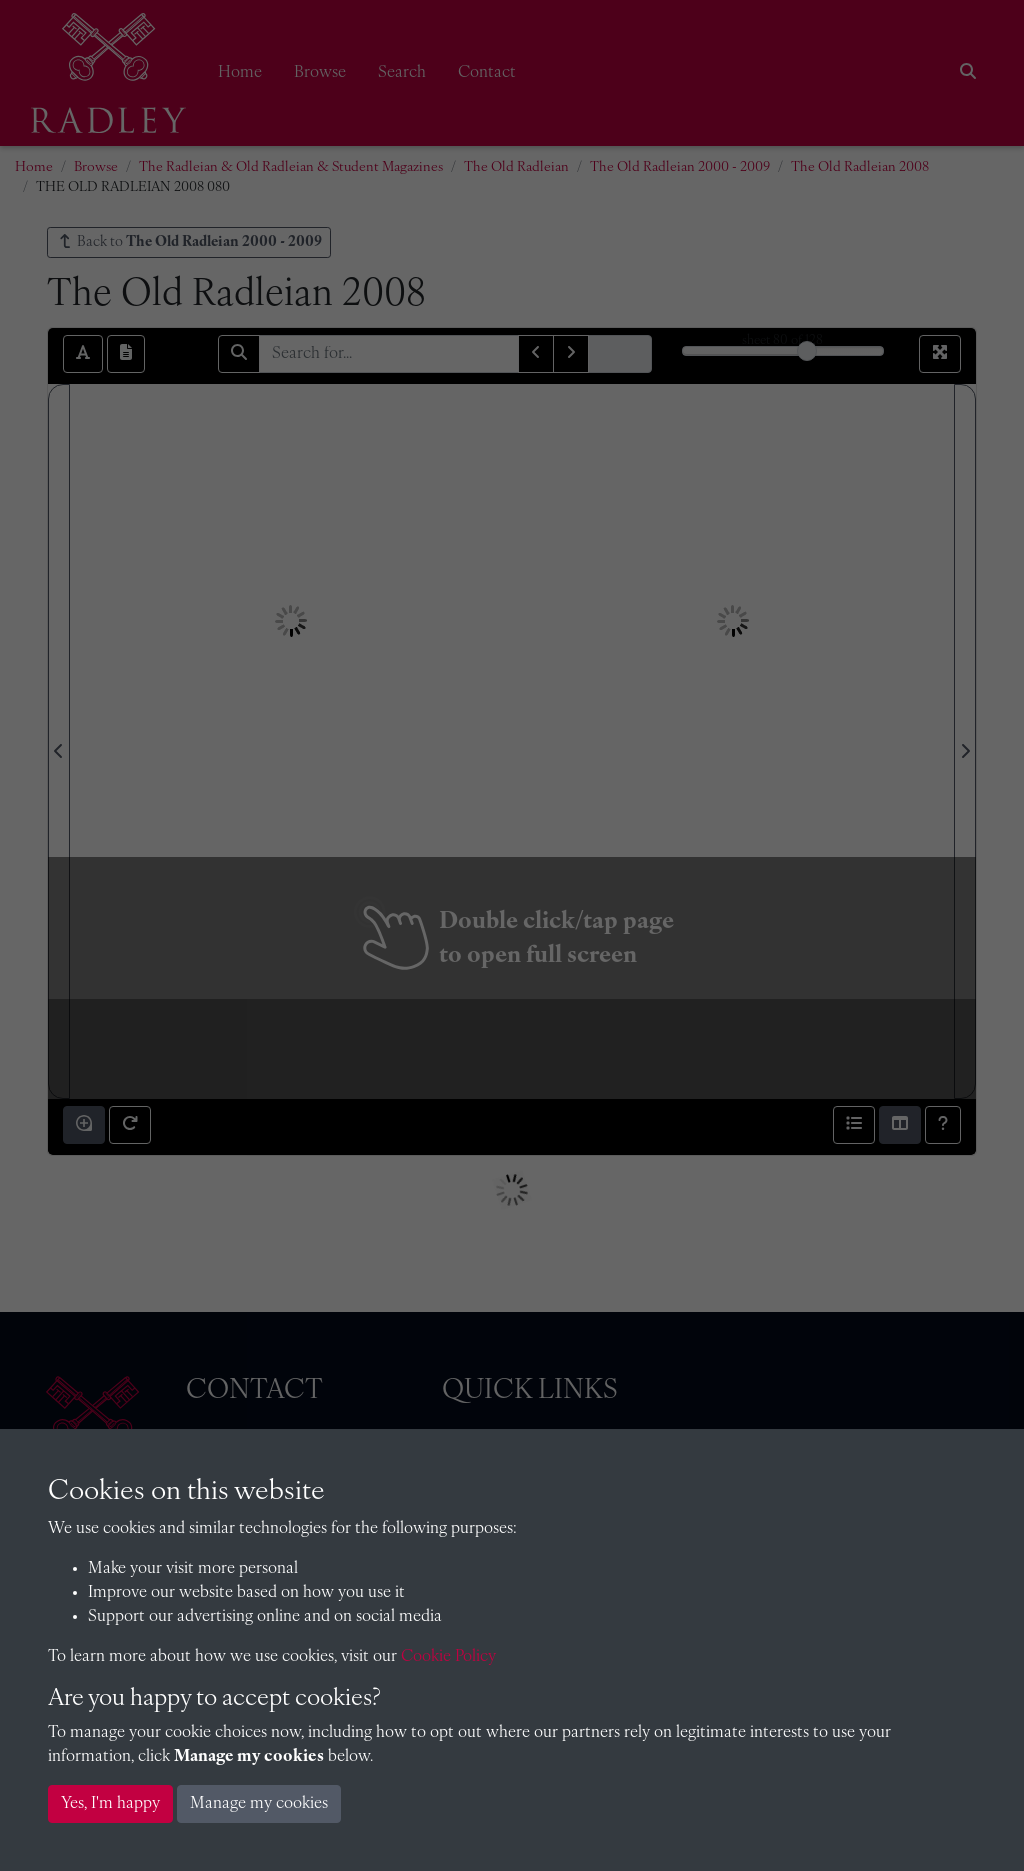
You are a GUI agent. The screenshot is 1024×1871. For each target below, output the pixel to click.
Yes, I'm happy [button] (110, 1804)
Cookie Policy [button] (448, 1657)
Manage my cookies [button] (259, 1804)
